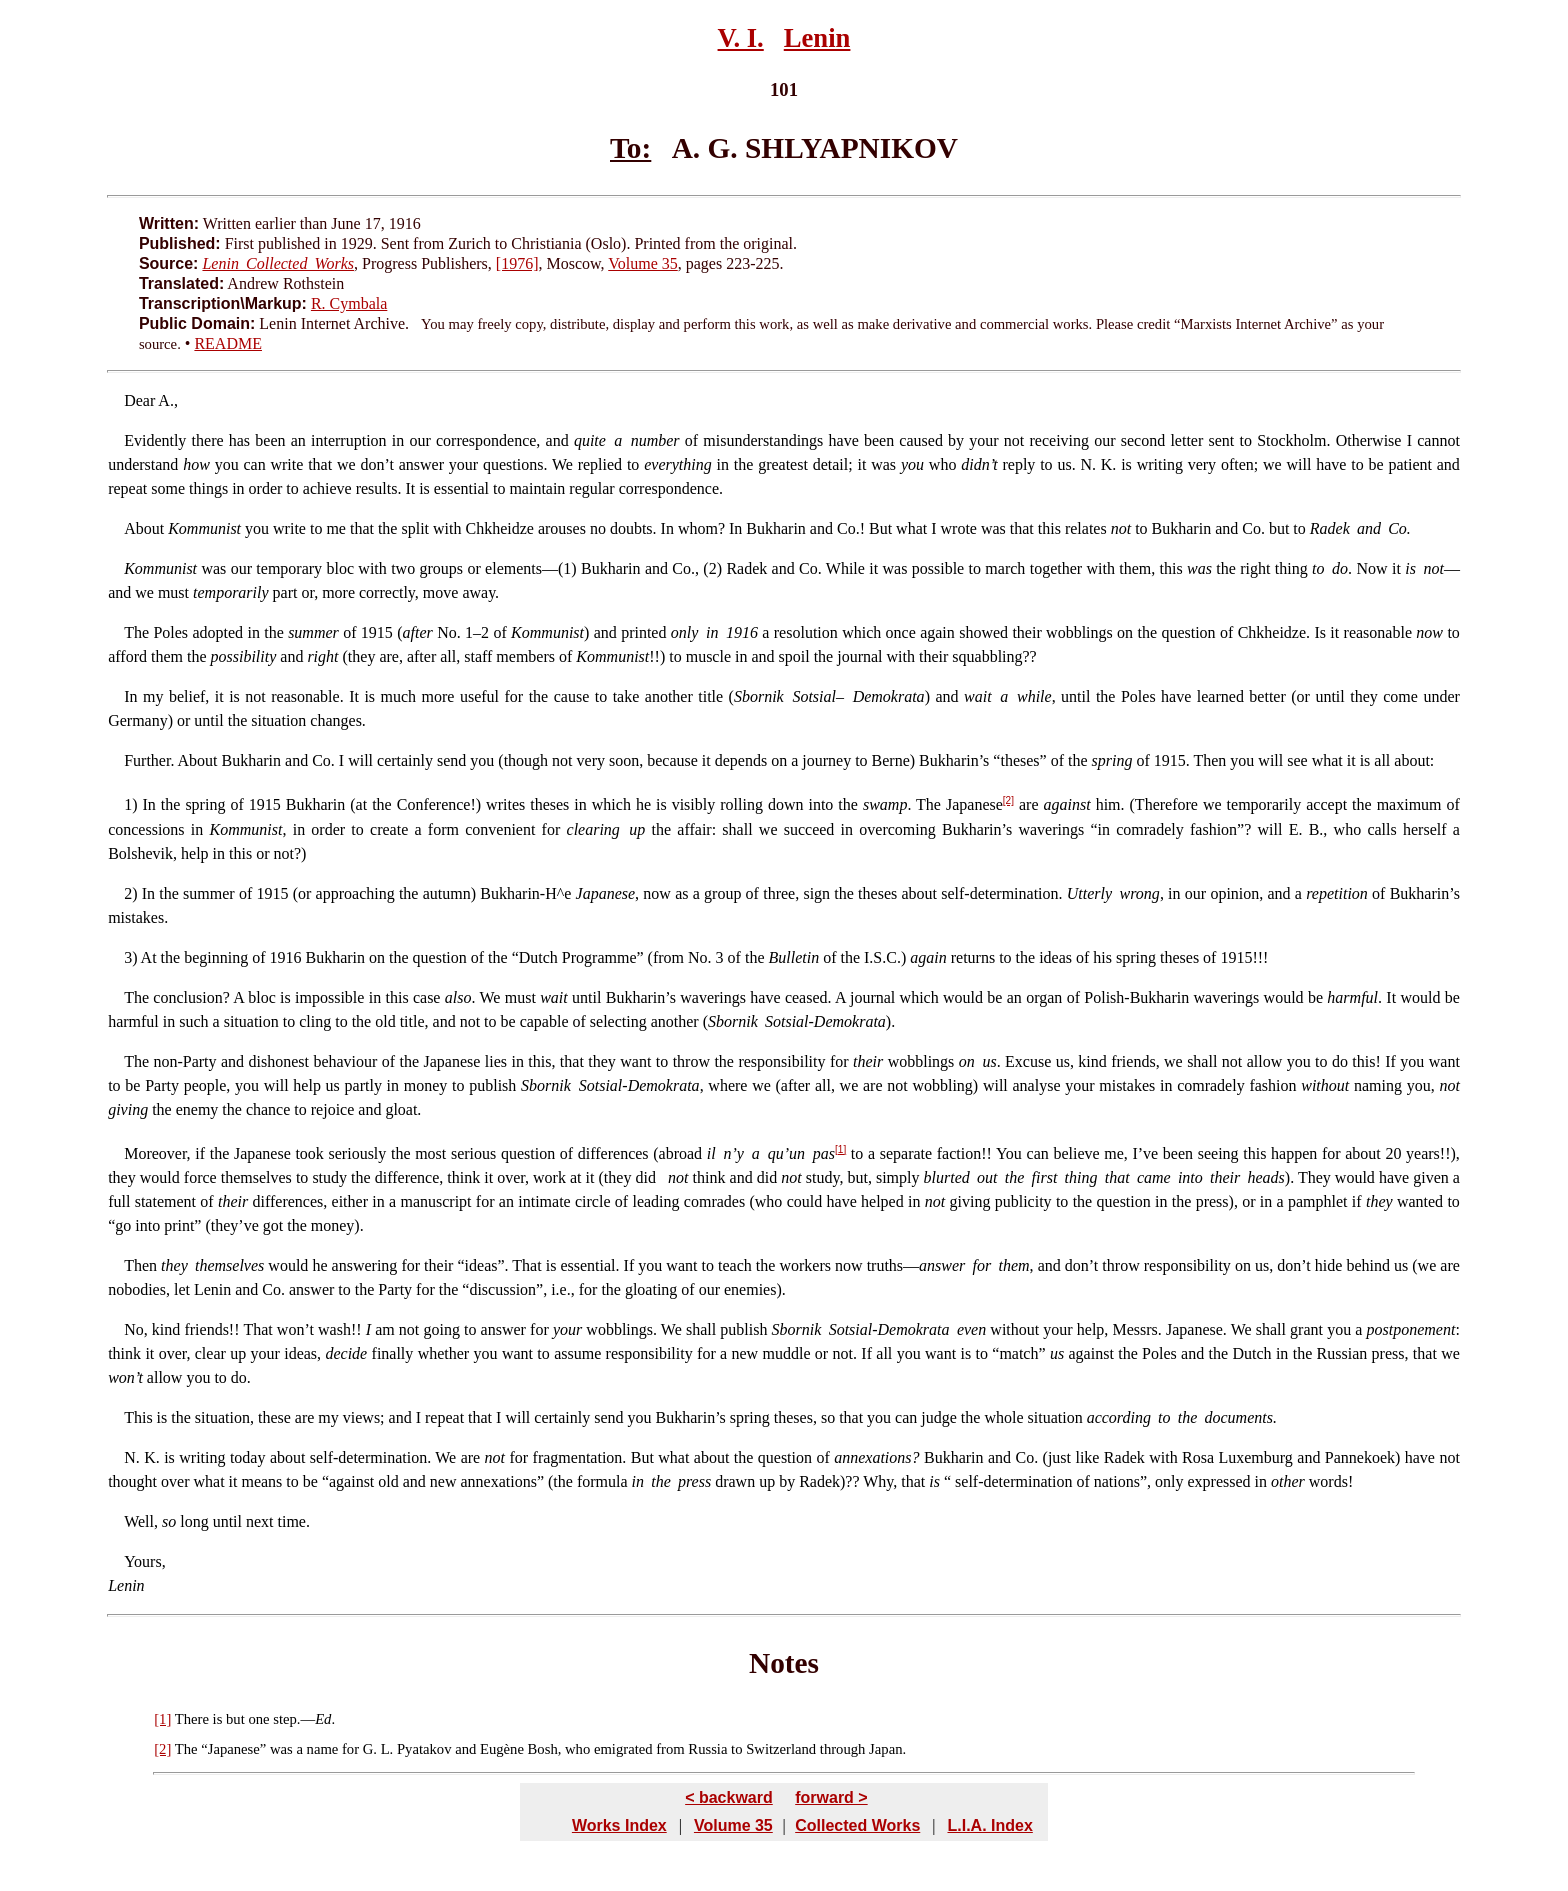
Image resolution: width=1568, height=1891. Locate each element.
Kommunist (160, 568)
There (192, 1719)
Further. (149, 760)
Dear (139, 400)
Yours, (145, 1561)
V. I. (741, 38)
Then (140, 1265)
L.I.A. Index (989, 1825)
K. (150, 1457)
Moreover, (157, 1153)
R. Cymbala (349, 303)
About (144, 528)
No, (136, 1329)
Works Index (619, 1825)
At (149, 957)
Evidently (155, 440)
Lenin (817, 38)
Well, (141, 1521)
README (228, 343)
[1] (840, 1149)
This (138, 1417)
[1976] (517, 263)
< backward (729, 1797)
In (130, 696)
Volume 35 (642, 263)
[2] (1008, 800)
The (136, 632)
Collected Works (857, 1825)
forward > (831, 1797)
